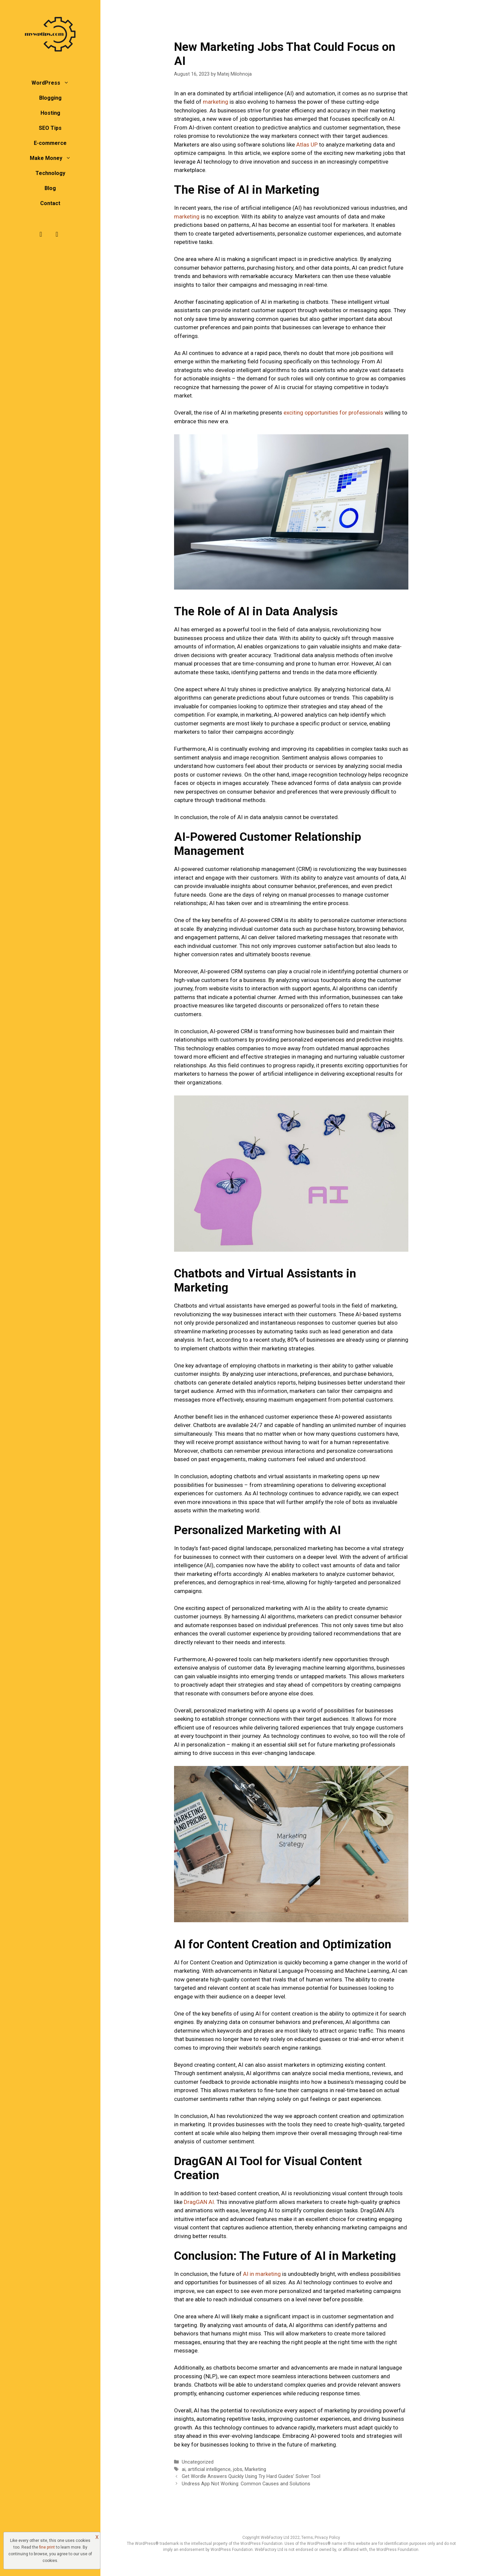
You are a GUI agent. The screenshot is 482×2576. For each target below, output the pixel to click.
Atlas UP (307, 144)
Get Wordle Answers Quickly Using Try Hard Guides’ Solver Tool (251, 2476)
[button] (68, 82)
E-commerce (50, 143)
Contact (50, 203)
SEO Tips (50, 128)
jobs (237, 2469)
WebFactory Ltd (275, 2537)
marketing (215, 101)
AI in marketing (262, 2274)
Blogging (50, 98)
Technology (50, 173)
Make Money (54, 158)
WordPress (53, 82)
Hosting (50, 113)
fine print (47, 2547)
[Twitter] (57, 234)
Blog (50, 188)
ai (183, 2469)
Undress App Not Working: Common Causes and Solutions (246, 2484)
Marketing (255, 2469)
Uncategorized (198, 2462)
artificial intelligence (209, 2469)
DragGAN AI (199, 2202)
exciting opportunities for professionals (333, 412)
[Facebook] (41, 234)
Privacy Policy (327, 2537)
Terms (307, 2537)
